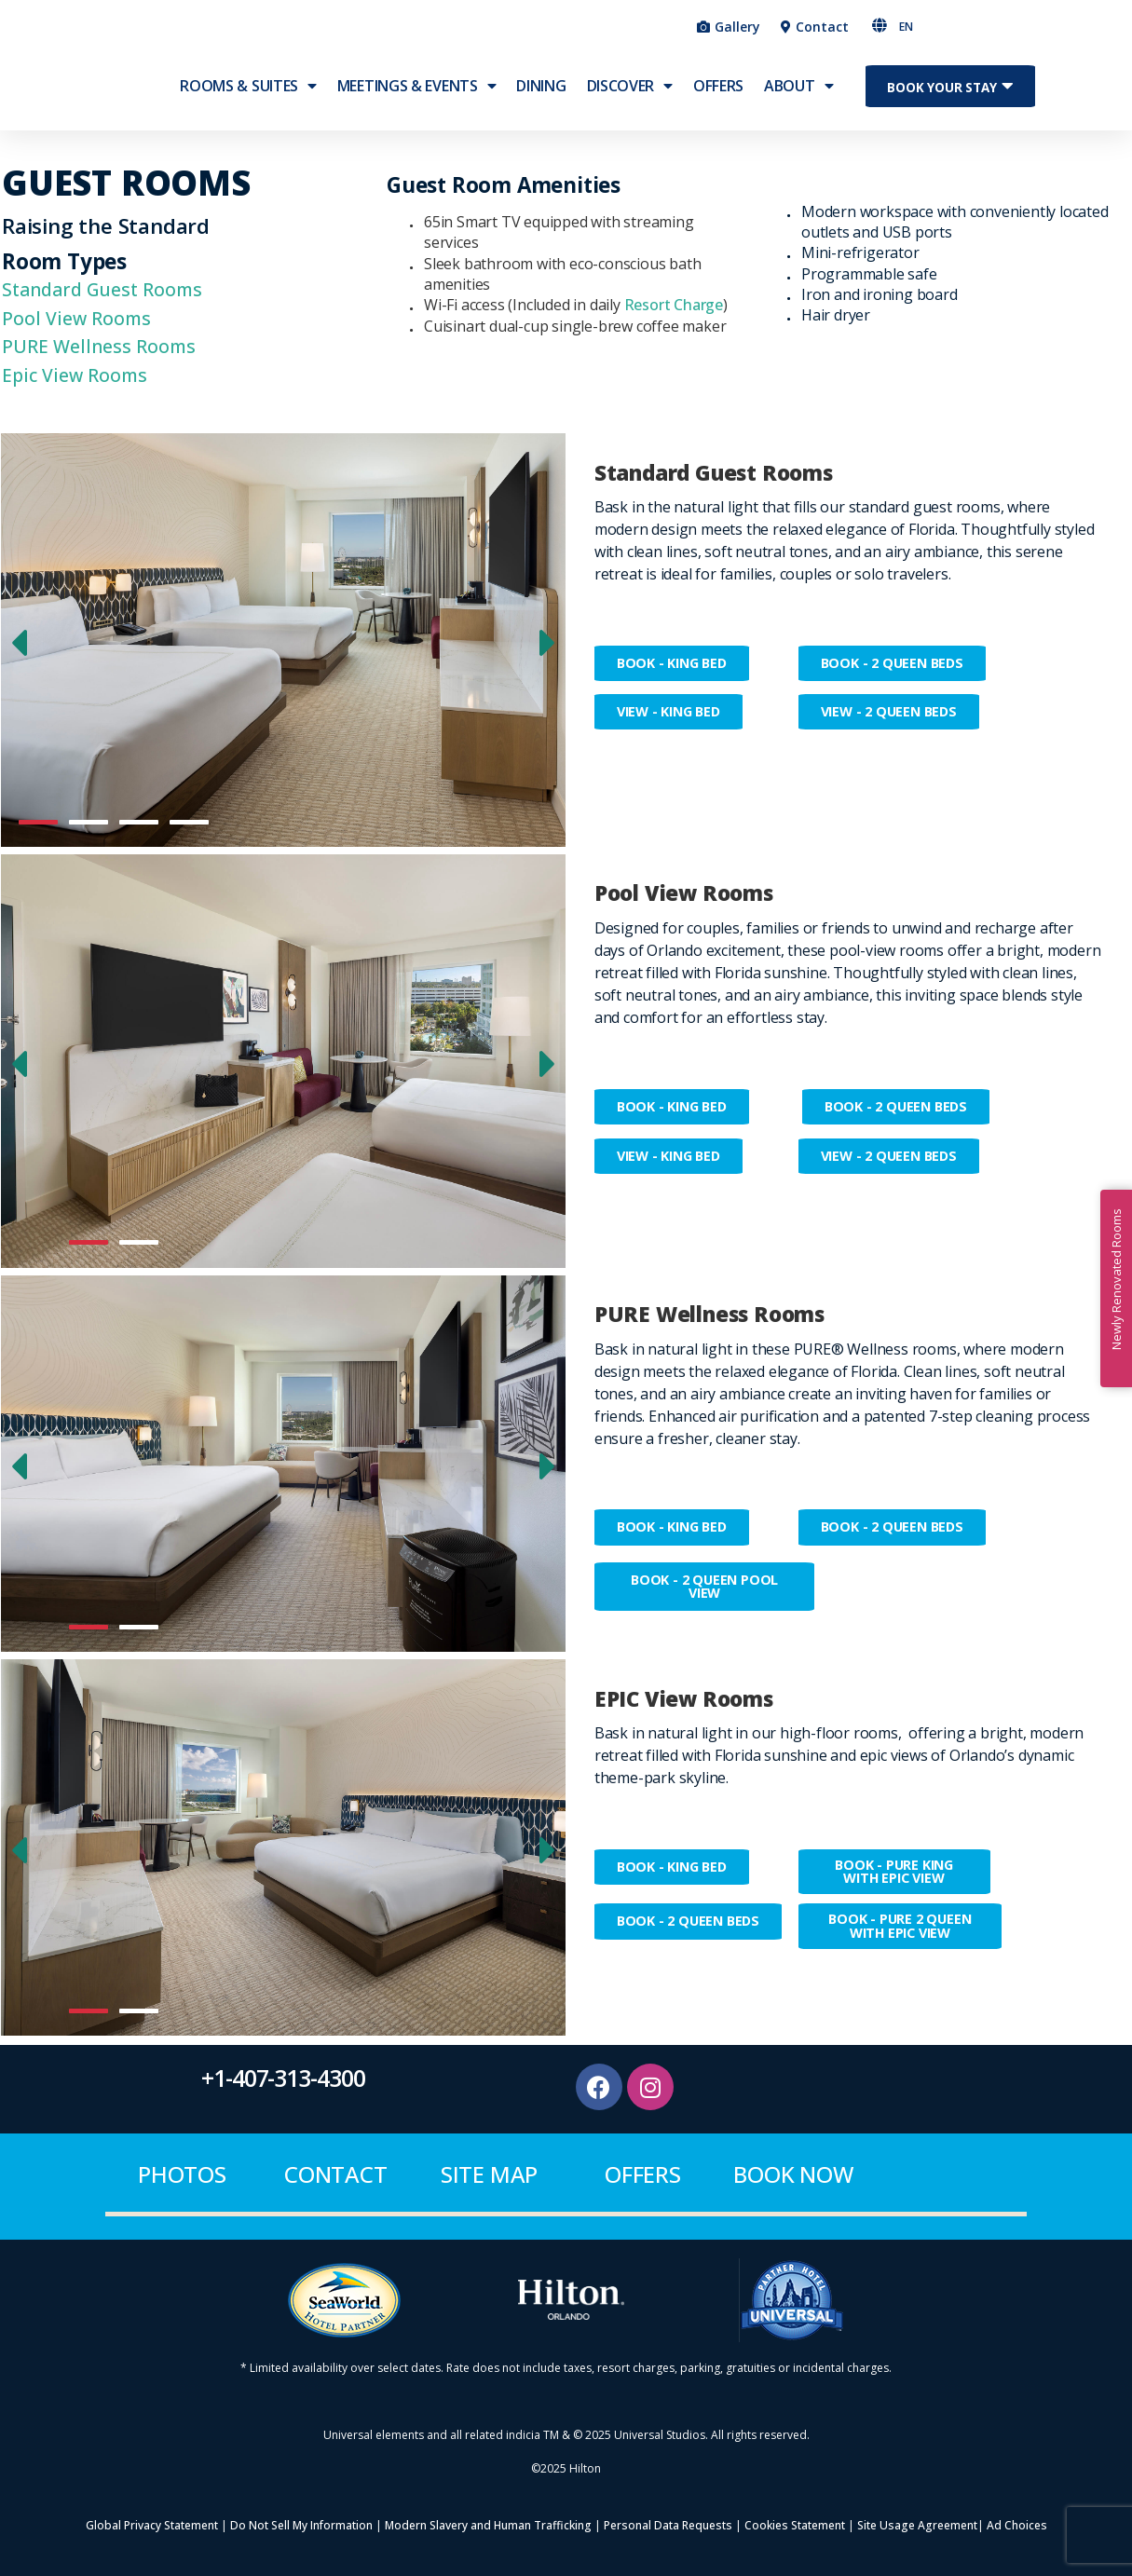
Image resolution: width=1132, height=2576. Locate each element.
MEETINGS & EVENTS (417, 98)
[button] (990, 26)
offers (643, 2175)
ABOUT (798, 98)
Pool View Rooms (76, 318)
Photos (182, 2175)
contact (336, 2175)
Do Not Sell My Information (301, 2526)
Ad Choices (1017, 2526)
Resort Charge (673, 304)
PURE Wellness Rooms (99, 346)
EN (906, 26)
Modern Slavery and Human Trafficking (488, 2526)
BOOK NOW (792, 2175)
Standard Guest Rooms (102, 289)
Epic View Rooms (74, 375)
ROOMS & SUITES (248, 98)
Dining (541, 98)
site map (489, 2175)
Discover (630, 98)
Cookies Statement (794, 2526)
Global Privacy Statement (152, 2526)
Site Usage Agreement (915, 2526)
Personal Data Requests (668, 2526)
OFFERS (718, 98)
